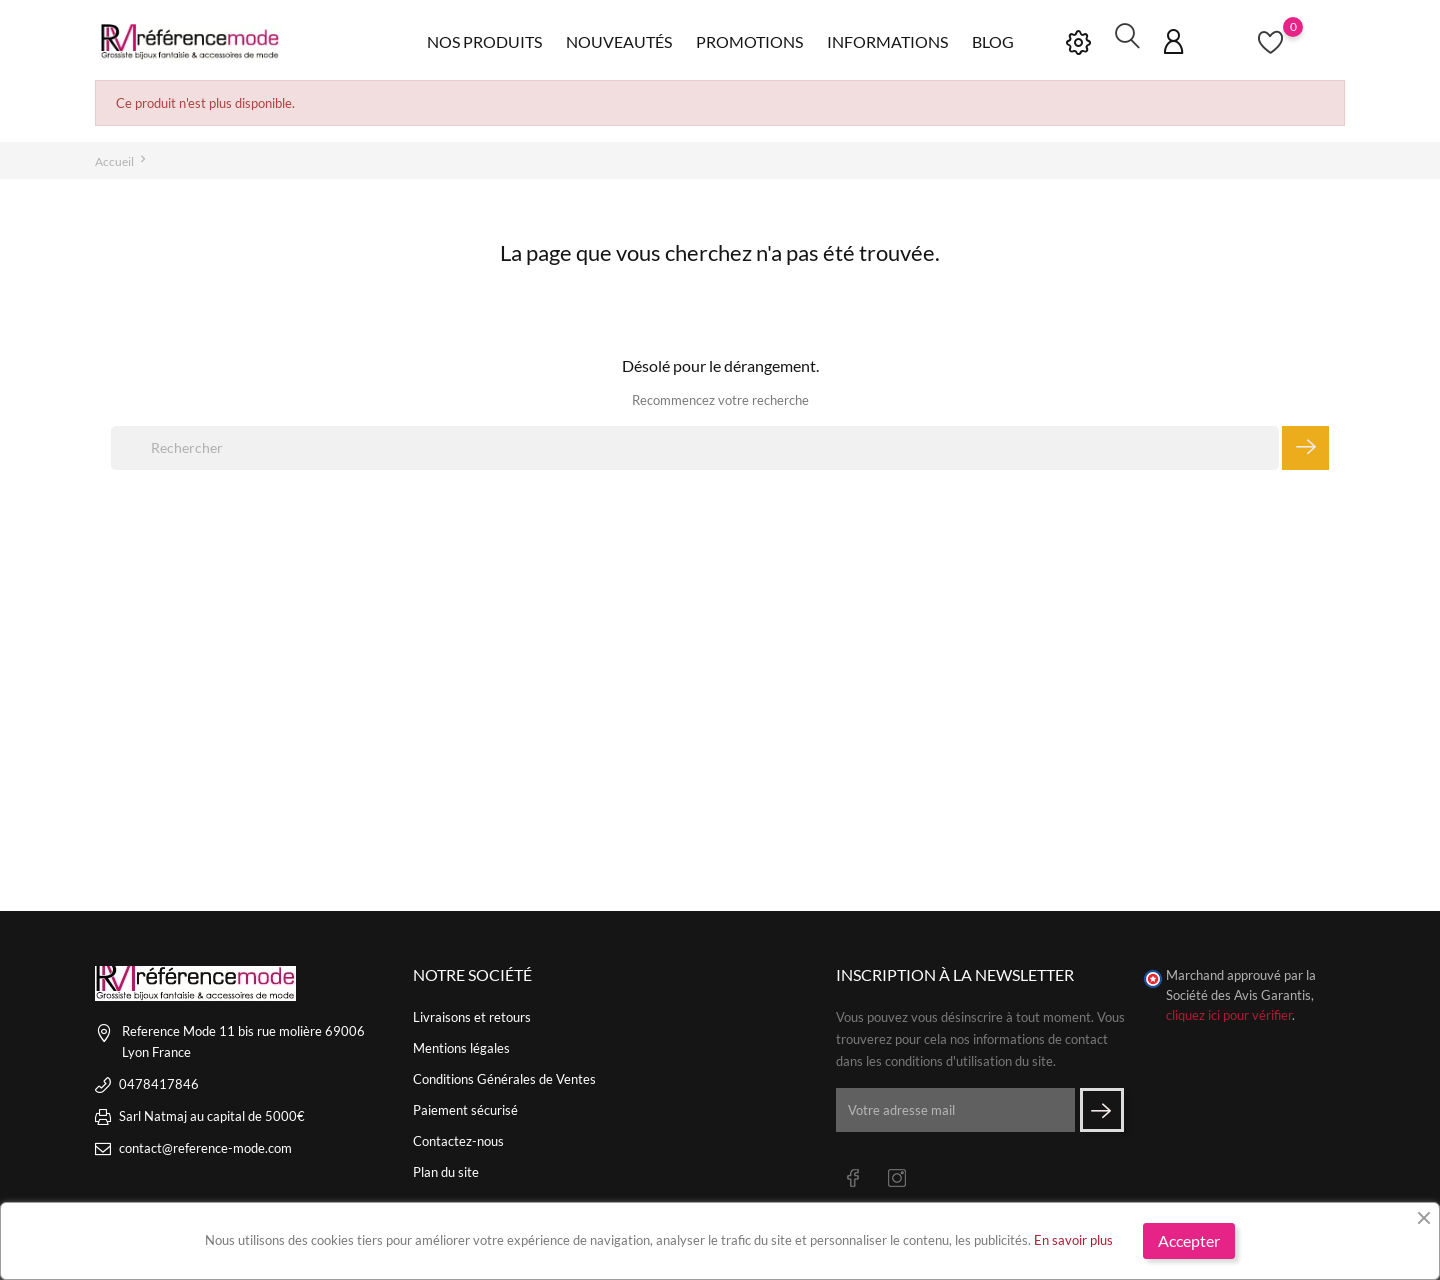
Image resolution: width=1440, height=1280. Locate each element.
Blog (993, 39)
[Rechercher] (695, 445)
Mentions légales (461, 1045)
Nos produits (484, 39)
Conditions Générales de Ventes (504, 1076)
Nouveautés (619, 39)
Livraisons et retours (472, 1014)
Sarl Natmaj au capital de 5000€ (212, 1113)
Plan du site (446, 1169)
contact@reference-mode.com (205, 1145)
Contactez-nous (458, 1138)
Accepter (1189, 1240)
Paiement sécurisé (465, 1107)
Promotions (749, 39)
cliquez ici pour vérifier (1229, 1012)
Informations (887, 39)
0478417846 (159, 1081)
